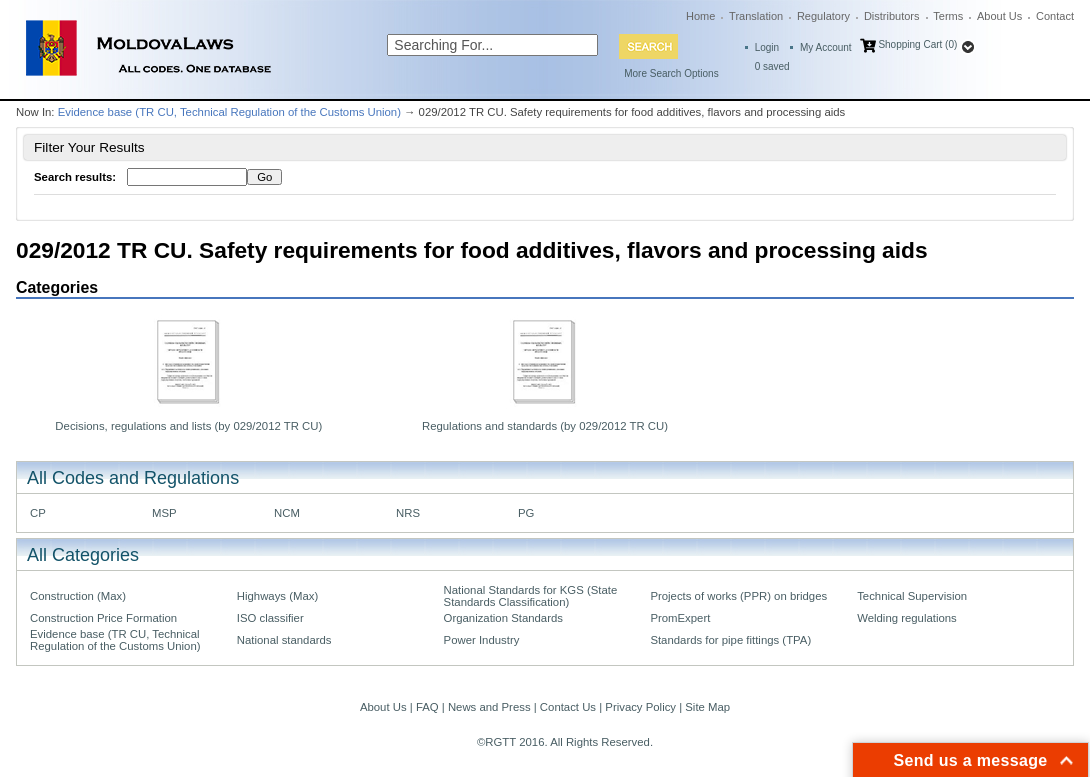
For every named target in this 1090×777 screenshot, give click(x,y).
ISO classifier (270, 618)
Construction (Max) (78, 596)
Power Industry (482, 640)
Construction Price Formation (103, 618)
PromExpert (680, 618)
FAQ (427, 707)
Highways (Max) (277, 596)
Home (700, 16)
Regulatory (823, 16)
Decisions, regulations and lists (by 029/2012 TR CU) (188, 426)
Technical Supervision (912, 596)
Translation (756, 16)
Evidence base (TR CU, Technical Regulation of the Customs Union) (229, 112)
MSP (164, 513)
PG (526, 513)
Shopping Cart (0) (917, 44)
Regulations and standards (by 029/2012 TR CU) (545, 426)
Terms (948, 16)
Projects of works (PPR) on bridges (738, 596)
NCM (287, 513)
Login (767, 47)
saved (772, 66)
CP (38, 513)
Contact (1055, 16)
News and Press (489, 707)
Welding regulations (907, 618)
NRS (408, 513)
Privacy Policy (640, 707)
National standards (284, 640)
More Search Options (671, 73)
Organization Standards (503, 618)
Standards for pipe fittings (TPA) (730, 640)
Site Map (707, 707)
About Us (999, 16)
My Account (826, 47)
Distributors (892, 16)
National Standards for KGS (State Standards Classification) (531, 596)
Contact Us (568, 707)
